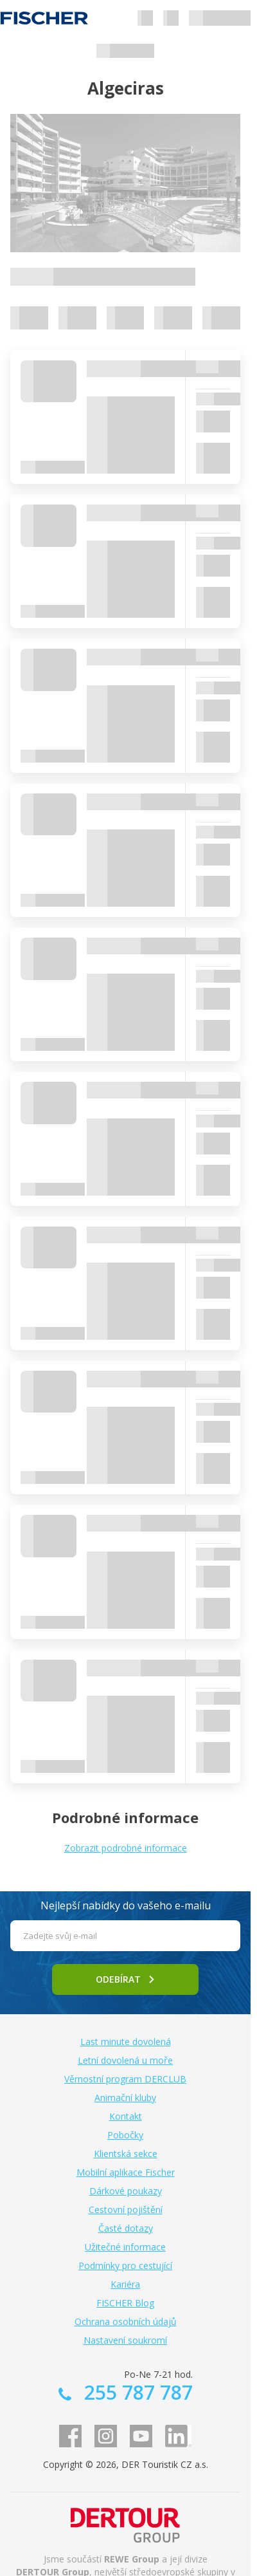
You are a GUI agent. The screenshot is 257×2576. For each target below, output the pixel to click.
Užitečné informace (125, 2247)
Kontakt (125, 2116)
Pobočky (125, 2135)
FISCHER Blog (125, 2303)
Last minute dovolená (125, 2041)
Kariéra (125, 2284)
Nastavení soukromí (125, 2340)
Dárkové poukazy (125, 2191)
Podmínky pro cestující (125, 2265)
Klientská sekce (125, 2153)
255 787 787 (136, 2392)
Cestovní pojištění (126, 2209)
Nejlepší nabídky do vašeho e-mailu (125, 1905)
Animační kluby (125, 2097)
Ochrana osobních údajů (126, 2321)
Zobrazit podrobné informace (125, 1848)
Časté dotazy (125, 2228)
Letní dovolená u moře (125, 2060)
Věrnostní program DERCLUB (125, 2079)
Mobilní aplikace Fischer (125, 2172)
